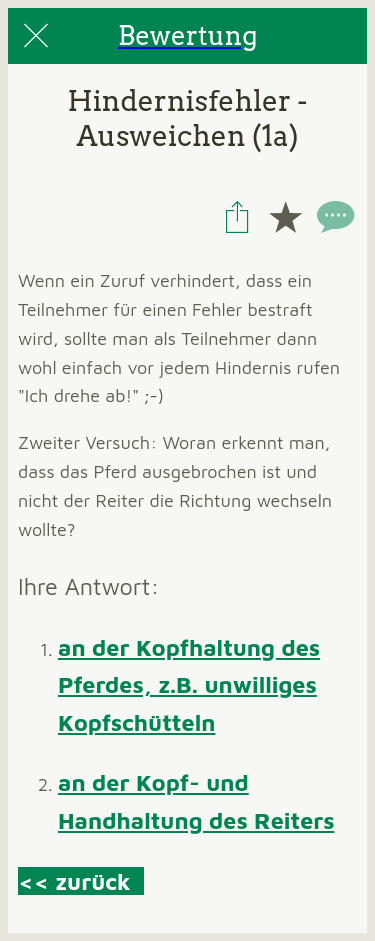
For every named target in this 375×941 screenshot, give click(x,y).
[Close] (36, 36)
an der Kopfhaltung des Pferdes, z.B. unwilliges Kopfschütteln (189, 684)
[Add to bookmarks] (285, 217)
